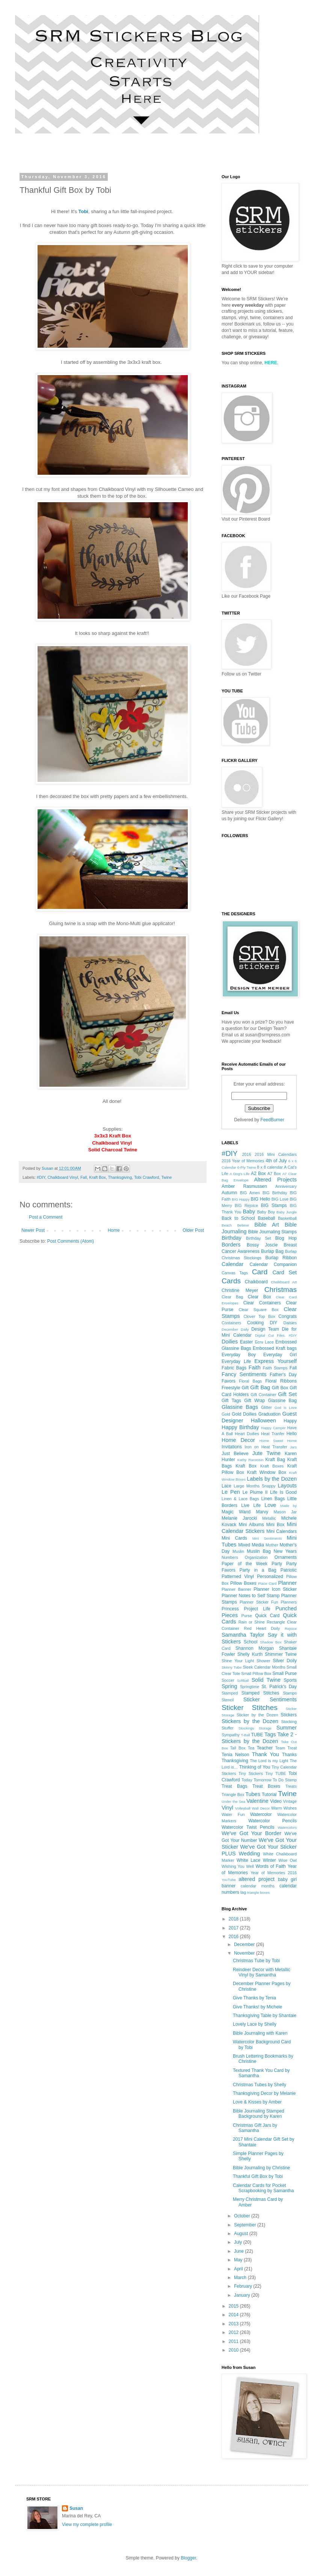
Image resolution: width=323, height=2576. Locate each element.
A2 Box (258, 1173)
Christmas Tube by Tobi (256, 1960)
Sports (290, 1680)
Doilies (230, 1342)
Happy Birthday (240, 1427)
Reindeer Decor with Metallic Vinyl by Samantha (261, 1972)
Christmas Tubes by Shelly (259, 2084)
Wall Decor (261, 1808)
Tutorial (269, 1794)
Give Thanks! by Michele (257, 2007)
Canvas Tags (235, 1273)
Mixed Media (251, 1545)
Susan (76, 2508)
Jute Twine (266, 1453)
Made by (288, 1506)
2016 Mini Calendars (276, 1154)
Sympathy (231, 1734)
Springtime (250, 1686)
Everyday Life (236, 1361)
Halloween (263, 1420)
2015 (234, 2306)
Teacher (265, 1748)
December (245, 1944)
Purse (246, 1615)
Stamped (230, 1693)
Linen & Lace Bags (240, 1498)
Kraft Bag (275, 1459)
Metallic (269, 1518)
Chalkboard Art (284, 1282)
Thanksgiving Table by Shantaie (264, 2015)
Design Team (265, 1329)
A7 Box (274, 1173)
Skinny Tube (231, 1667)
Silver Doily (285, 1660)
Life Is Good (283, 1492)
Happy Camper (273, 1428)
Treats (291, 1786)
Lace (226, 1486)
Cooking (255, 1322)
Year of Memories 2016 (274, 1872)
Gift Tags (231, 1400)
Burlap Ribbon (281, 1257)
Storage (265, 1728)
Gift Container (263, 1394)
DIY (273, 1322)
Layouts (287, 1486)
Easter (246, 1342)
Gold (226, 1414)
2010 (234, 2350)
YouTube (229, 1880)
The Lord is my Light (269, 1760)
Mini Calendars (281, 1531)
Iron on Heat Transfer (266, 1447)
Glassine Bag (282, 1400)
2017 (234, 1928)
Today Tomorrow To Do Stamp (269, 1780)
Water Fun (233, 1814)
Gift (245, 1387)
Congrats (287, 1316)
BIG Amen (250, 1192)
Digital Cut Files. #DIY (276, 1335)
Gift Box (280, 1387)
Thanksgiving (120, 1177)
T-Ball (245, 1735)
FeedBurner (272, 1119)
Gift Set (287, 1394)
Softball (243, 1680)
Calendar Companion (273, 1264)
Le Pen (231, 1492)
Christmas (280, 1289)
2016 (246, 1154)
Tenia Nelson (235, 1754)
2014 (234, 2314)
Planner (287, 1583)
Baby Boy (266, 1212)
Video (275, 1801)
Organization (256, 1557)
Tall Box (237, 1748)
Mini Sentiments (267, 1538)
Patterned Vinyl (238, 1576)
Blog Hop (286, 1238)
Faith (255, 1367)
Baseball (266, 1218)
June (239, 2251)
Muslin (238, 1551)
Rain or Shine (251, 1622)
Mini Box (275, 1524)
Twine (166, 1177)
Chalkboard (256, 1281)
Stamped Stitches (260, 1693)
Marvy (262, 1511)
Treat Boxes (266, 1786)
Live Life (251, 1505)
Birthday (231, 1238)
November (245, 1953)
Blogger (188, 2558)
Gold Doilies (244, 1414)
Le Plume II (255, 1492)
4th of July (276, 1160)
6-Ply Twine (246, 1167)
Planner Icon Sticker (275, 1589)
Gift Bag (260, 1387)
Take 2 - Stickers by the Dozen (259, 1737)
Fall (83, 1177)
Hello (292, 1433)
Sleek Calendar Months (264, 1667)
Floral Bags (250, 1381)
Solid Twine (266, 1680)
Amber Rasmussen (244, 1186)
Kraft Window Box (266, 1472)
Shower (263, 1660)
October (242, 2216)
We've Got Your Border (251, 1833)
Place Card (267, 1583)
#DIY (41, 1177)
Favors (228, 1381)
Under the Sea (233, 1801)
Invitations (232, 1446)
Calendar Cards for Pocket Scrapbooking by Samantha (263, 2188)
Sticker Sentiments (270, 1699)
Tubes (252, 1794)
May (239, 2260)
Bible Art (266, 1225)
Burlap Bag (272, 1251)
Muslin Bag (259, 1551)
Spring (229, 1686)
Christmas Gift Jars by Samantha (255, 2128)
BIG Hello (260, 1199)
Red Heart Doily (262, 1628)
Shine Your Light (238, 1660)
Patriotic (289, 1570)
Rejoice (291, 1628)
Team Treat (286, 1748)
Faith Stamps (275, 1368)
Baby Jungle (286, 1212)
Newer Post (33, 1230)
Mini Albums (251, 1524)
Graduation (269, 1414)
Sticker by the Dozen (257, 1715)
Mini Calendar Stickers (259, 1527)
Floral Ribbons (281, 1381)
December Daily (235, 1329)
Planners (289, 1602)
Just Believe (235, 1453)
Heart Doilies (247, 1433)
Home (114, 1230)
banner (228, 1885)
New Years (285, 1551)
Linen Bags (273, 1498)
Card (260, 1272)
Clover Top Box (259, 1316)
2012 (234, 2332)
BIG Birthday (275, 1192)
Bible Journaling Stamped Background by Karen (258, 2113)
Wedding (249, 1854)
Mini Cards (234, 1538)
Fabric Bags (234, 1368)
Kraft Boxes (272, 1466)
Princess (230, 1608)
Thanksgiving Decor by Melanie (264, 2093)
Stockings (246, 1728)
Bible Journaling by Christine (261, 2167)
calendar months (258, 1886)
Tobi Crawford (146, 1177)
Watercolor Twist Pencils (248, 1827)
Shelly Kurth (250, 1654)
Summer (286, 1728)
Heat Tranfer (272, 1433)
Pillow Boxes (243, 1583)
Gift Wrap (254, 1400)
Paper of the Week (244, 1563)
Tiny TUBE (275, 1773)
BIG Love (280, 1199)
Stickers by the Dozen (250, 1721)
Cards (231, 1281)
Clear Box (259, 1296)
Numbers (230, 1557)
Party (277, 1563)
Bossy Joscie (262, 1245)
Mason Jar (285, 1512)
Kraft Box (97, 1177)
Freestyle (231, 1387)
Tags (270, 1734)
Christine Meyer (240, 1290)
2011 (234, 2341)
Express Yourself (275, 1361)
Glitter (266, 1407)
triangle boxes (258, 1892)
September (245, 2225)
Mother (272, 1545)
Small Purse (284, 1673)
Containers (231, 1323)
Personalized (270, 1576)
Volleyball (243, 1808)
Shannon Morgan (254, 1648)
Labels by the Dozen (272, 1479)
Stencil (228, 1700)
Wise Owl (287, 1860)
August (241, 2233)
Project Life (257, 1608)
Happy (290, 1421)
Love (270, 1505)
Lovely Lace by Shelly (254, 2024)
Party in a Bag (258, 1570)
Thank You (265, 1754)
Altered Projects (275, 1180)
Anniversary (286, 1186)
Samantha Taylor (243, 1635)
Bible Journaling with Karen (260, 2033)
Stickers (289, 1714)
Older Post (193, 1230)
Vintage (290, 1801)
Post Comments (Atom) (70, 1241)
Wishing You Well (238, 1866)
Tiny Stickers (250, 1773)
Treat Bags (234, 1786)
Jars (293, 1447)
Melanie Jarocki (239, 1518)
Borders (231, 1245)
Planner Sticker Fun (259, 1602)
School (251, 1642)
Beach (227, 1225)
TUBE (257, 1734)
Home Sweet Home (278, 1441)
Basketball (287, 1218)
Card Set (284, 1272)
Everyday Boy (239, 1354)
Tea (251, 1748)
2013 (234, 2323)
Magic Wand (236, 1511)
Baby (249, 1211)
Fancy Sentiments (244, 1374)
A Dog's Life (239, 1174)
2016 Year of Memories (243, 1161)
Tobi (83, 211)
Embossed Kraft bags (275, 1348)
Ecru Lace (264, 1342)
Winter (269, 1860)
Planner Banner (236, 1589)
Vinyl (227, 1808)
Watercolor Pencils (272, 1820)
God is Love (286, 1407)
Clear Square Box (258, 1309)
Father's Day (283, 1374)
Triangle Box (233, 1794)
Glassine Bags (240, 1407)
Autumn (229, 1192)
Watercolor (261, 1814)
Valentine (257, 1801)
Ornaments (286, 1557)
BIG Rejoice (246, 1205)
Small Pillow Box (256, 1673)
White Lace (248, 1860)
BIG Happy (240, 1199)
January (242, 2295)
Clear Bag (232, 1297)
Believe (243, 1225)
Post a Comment (45, 1217)
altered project (256, 1879)
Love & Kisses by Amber (257, 2102)
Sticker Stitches (250, 1707)
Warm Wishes (284, 1808)
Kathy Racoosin (250, 1460)
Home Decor (238, 1440)
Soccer (228, 1680)
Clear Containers (262, 1302)
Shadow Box (270, 1642)
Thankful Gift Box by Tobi (258, 2176)
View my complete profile (87, 2524)
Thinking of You (254, 1767)
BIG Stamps (274, 1205)
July (238, 2242)
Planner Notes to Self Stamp (251, 1595)
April (239, 2269)
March (241, 2277)
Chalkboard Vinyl (62, 1177)
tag (243, 1892)
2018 (234, 1919)
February (243, 2286)
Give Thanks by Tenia (254, 1998)
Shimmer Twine (281, 1654)
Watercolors (287, 1827)
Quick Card (267, 1615)
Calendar (232, 1264)
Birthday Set (258, 1238)
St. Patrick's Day (279, 1686)
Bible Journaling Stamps (272, 1231)
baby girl (287, 1879)
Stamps (290, 1693)
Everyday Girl (280, 1354)
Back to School (238, 1218)
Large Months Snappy (254, 1486)
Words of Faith (270, 1866)
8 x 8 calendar (269, 1167)
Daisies (290, 1323)
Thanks (289, 1754)
